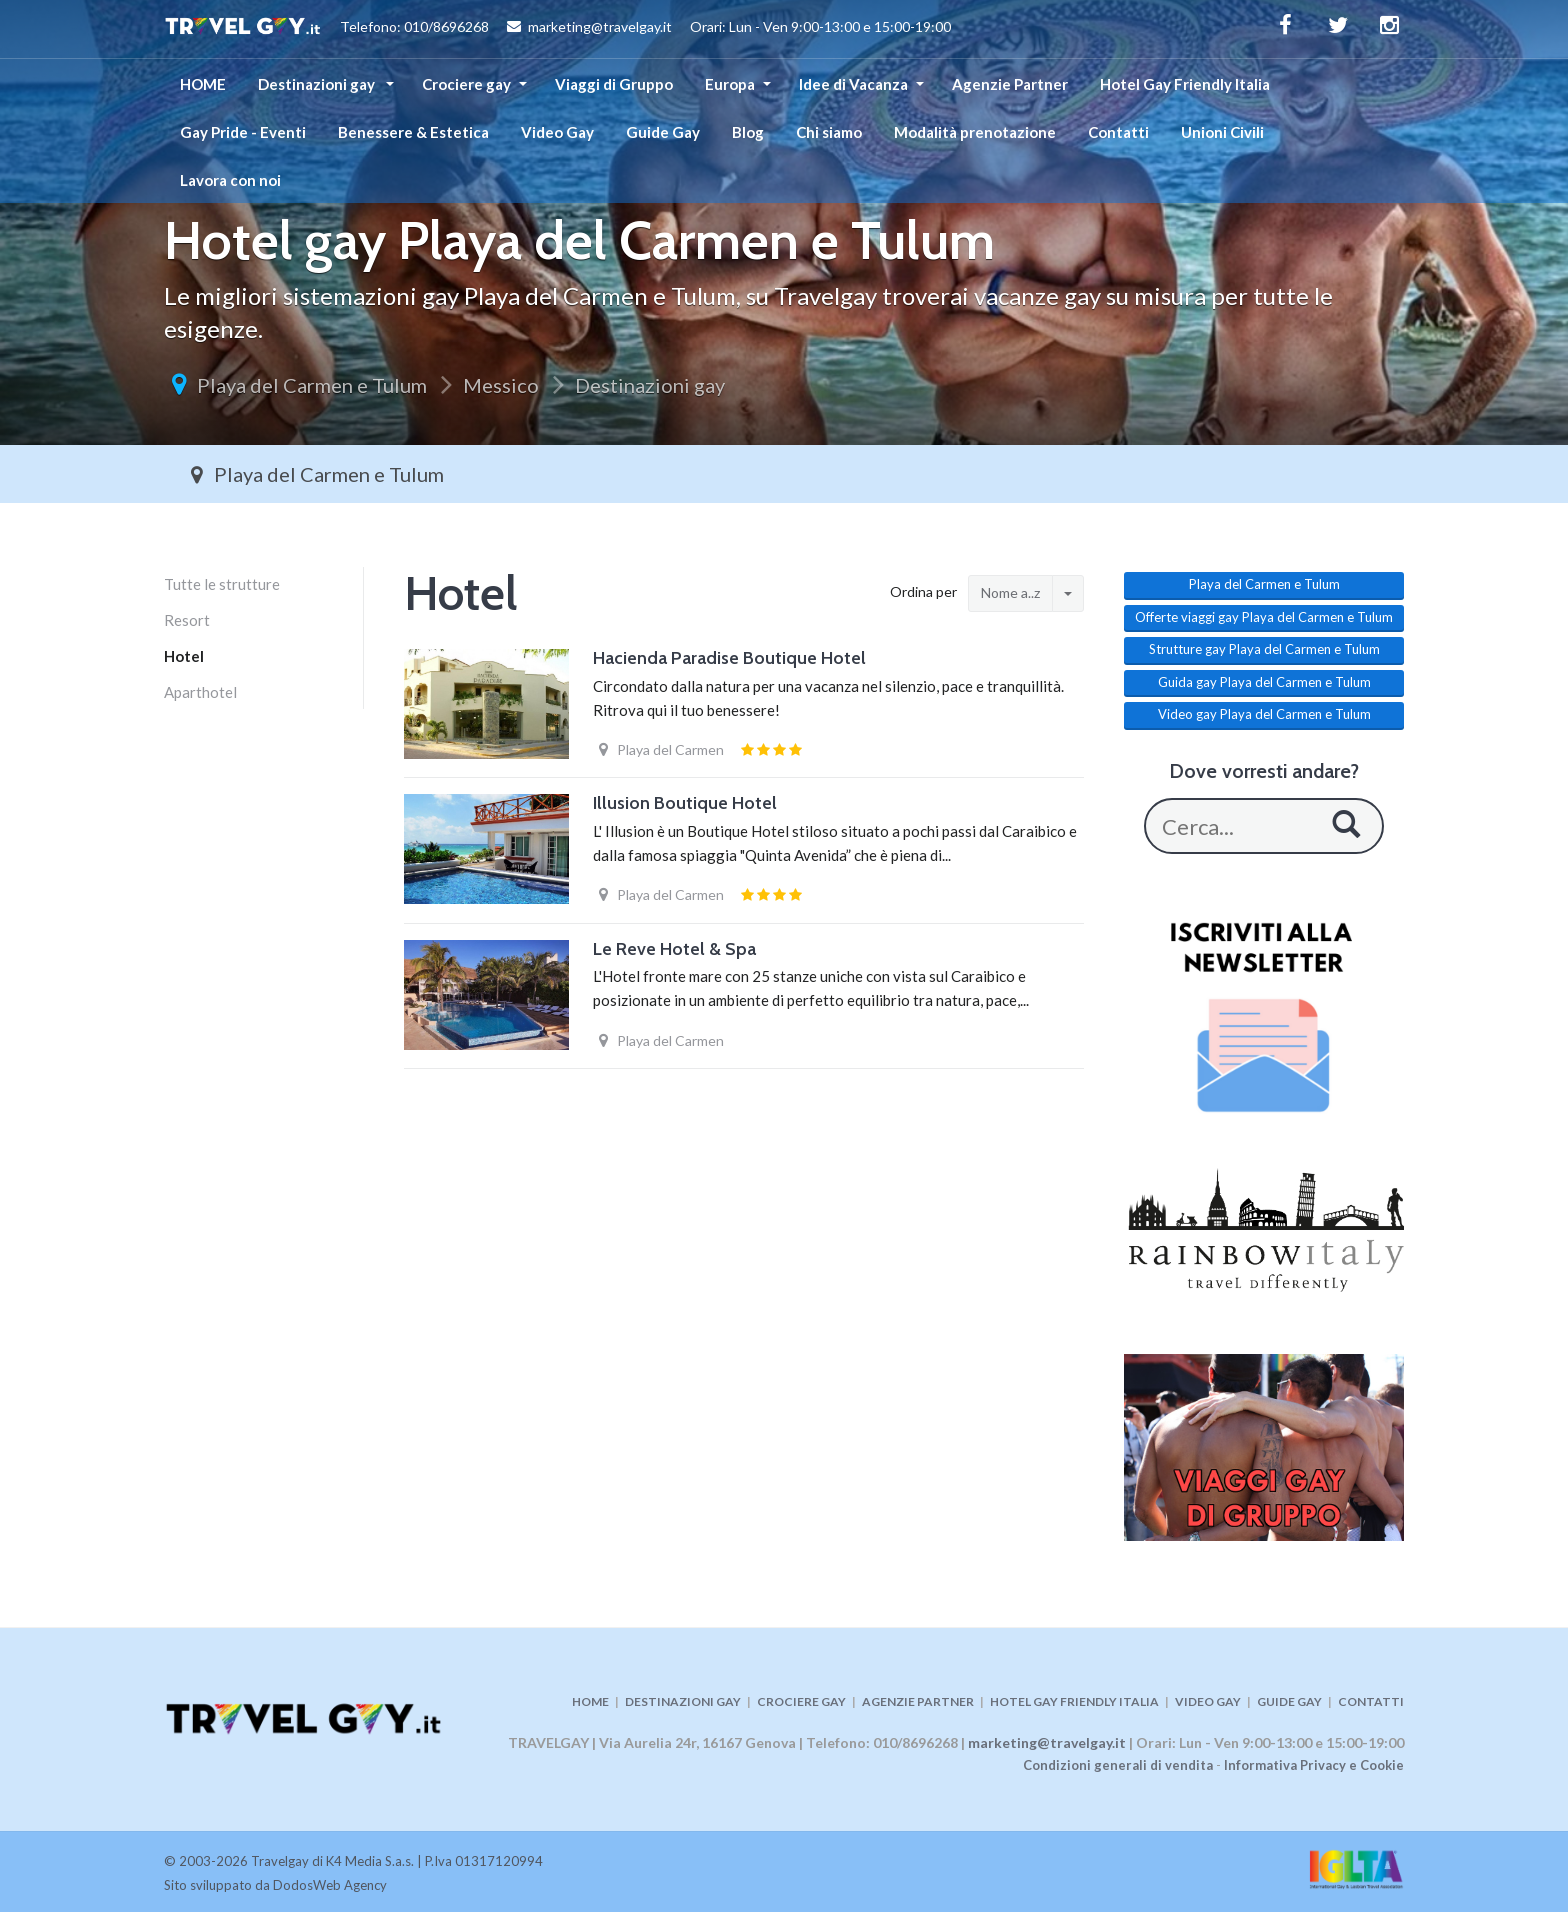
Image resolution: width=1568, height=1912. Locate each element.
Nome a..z (1010, 592)
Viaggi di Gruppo (614, 84)
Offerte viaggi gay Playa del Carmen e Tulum (1264, 617)
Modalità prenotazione (975, 132)
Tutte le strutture (222, 584)
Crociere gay (466, 84)
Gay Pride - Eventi (243, 132)
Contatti (1118, 132)
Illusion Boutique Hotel (685, 803)
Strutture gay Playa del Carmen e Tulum (1264, 649)
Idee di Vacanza (853, 84)
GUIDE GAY (1289, 1701)
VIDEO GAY (1208, 1701)
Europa (730, 84)
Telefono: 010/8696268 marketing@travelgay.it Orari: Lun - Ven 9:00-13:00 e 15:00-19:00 (557, 29)
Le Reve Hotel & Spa (674, 949)
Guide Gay (663, 132)
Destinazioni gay (318, 84)
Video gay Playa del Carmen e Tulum (1264, 714)
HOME (203, 84)
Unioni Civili (1222, 132)
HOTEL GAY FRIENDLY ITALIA (1074, 1701)
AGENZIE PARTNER (918, 1701)
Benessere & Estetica (413, 132)
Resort (187, 620)
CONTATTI (1371, 1701)
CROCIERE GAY (801, 1701)
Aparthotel (200, 692)
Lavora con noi (230, 180)
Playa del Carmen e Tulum (312, 385)
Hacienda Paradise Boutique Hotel (729, 658)
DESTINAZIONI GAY (683, 1701)
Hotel (184, 656)
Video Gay (557, 132)
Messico (501, 385)
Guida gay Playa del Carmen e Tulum (1264, 682)
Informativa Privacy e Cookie (1314, 1765)
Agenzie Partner (1010, 84)
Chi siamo (829, 132)
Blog (748, 132)
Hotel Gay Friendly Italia (1185, 84)
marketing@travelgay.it (1047, 1742)
